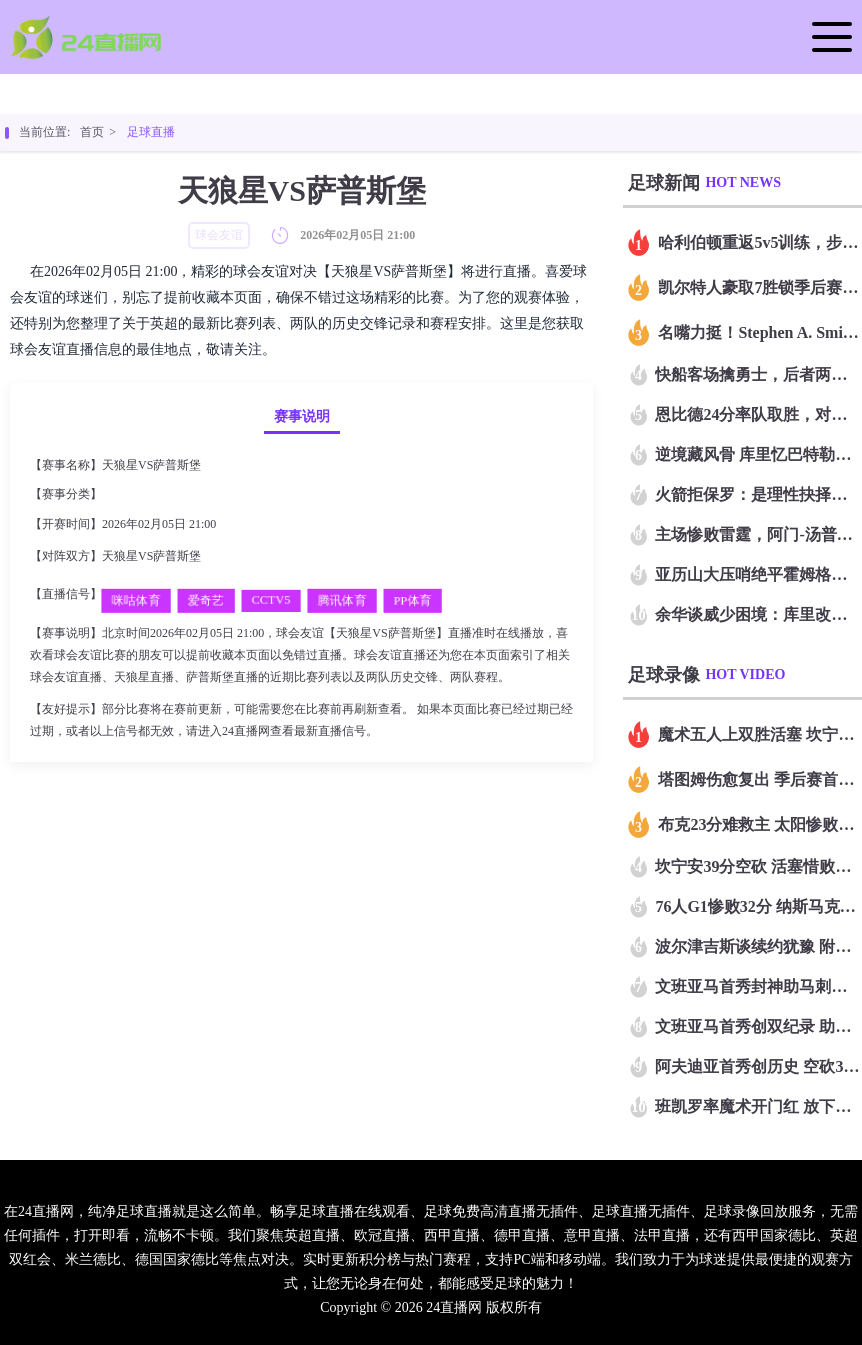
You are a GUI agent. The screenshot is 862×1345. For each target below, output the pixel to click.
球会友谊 (129, 494)
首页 (92, 132)
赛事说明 (302, 416)
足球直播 (151, 132)
